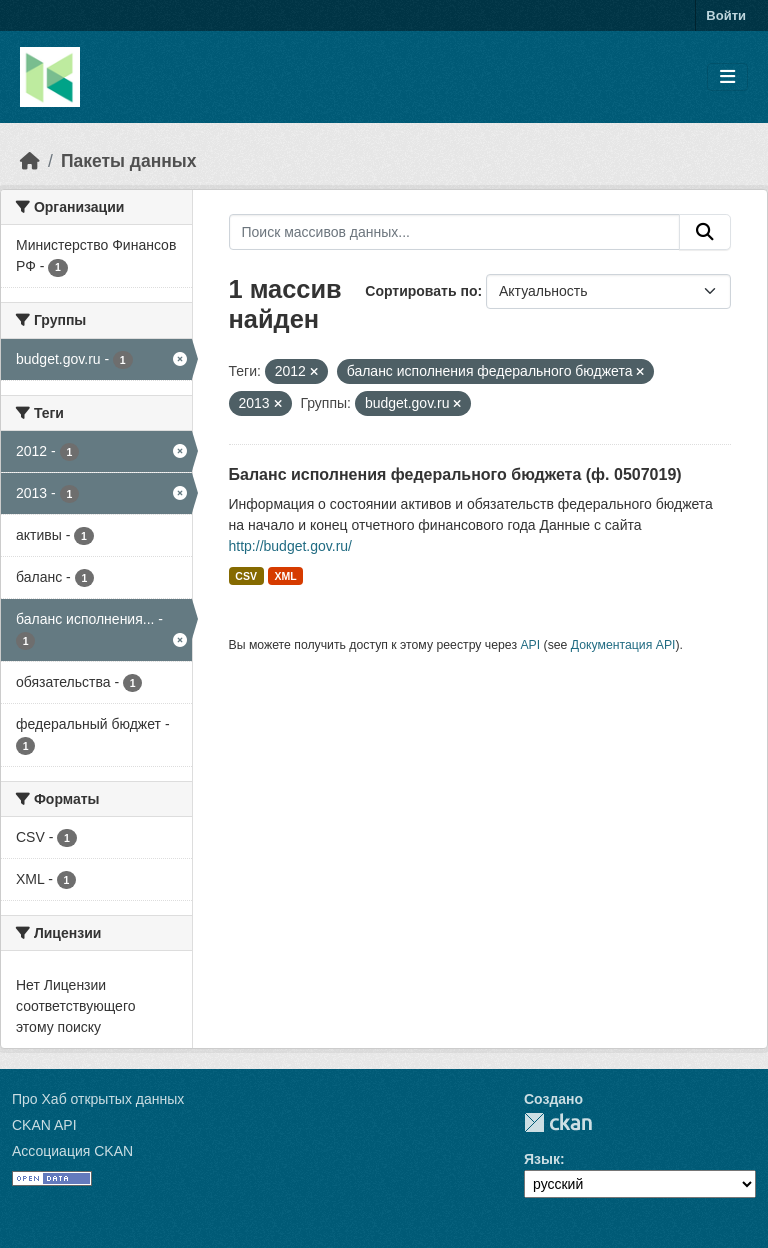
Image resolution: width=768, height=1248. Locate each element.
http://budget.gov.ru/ (291, 546)
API (530, 645)
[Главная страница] (30, 161)
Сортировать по (421, 291)
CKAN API (44, 1125)
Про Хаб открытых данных (98, 1099)
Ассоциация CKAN (72, 1151)
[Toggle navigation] (727, 77)
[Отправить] (705, 232)
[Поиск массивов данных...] (455, 232)
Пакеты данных (129, 161)
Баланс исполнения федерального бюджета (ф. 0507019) (455, 474)
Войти (726, 15)
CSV (246, 576)
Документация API (623, 645)
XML (285, 576)
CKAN (558, 1122)
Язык (542, 1159)
